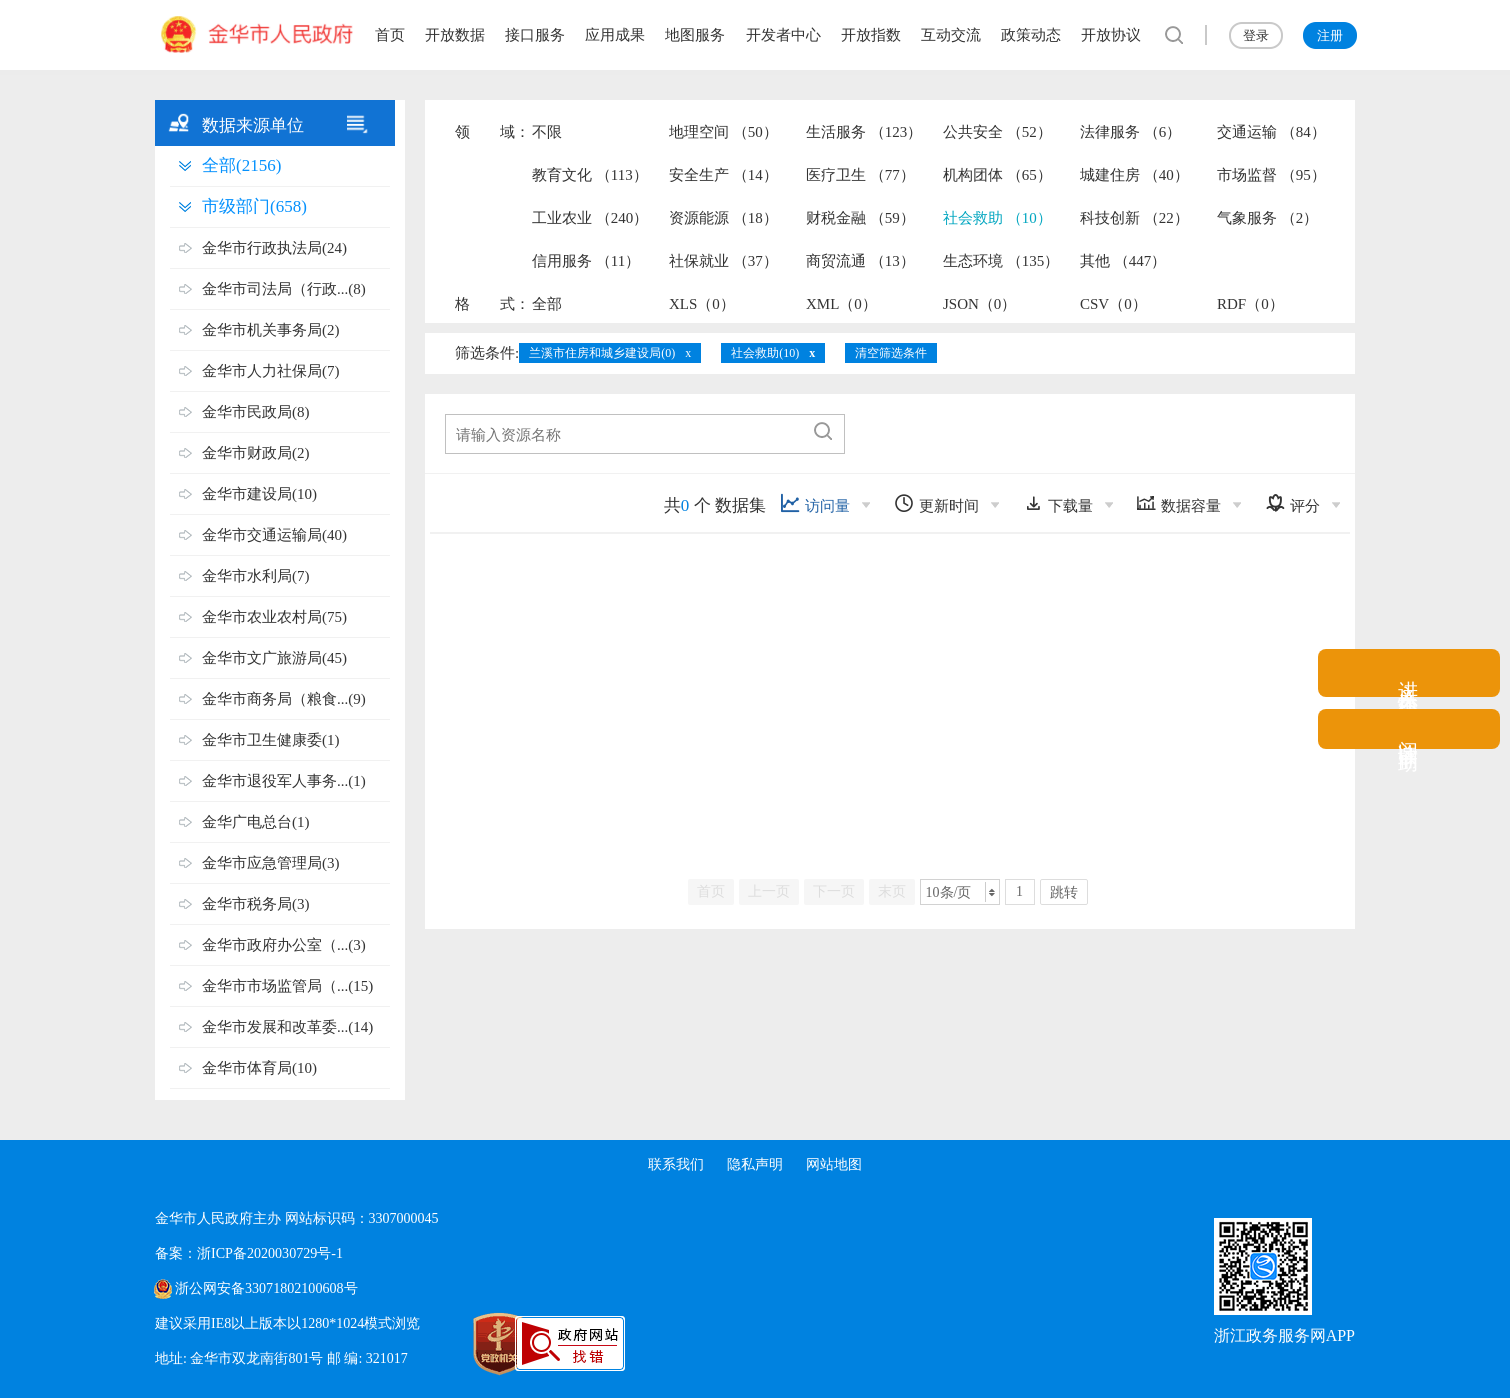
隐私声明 (755, 1164)
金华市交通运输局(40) (274, 535)
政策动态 (1031, 35)
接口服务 (535, 35)
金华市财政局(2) (256, 453)
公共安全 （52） (997, 132)
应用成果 (615, 35)
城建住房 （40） (1134, 175)
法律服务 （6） (1130, 132)
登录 (1256, 35)
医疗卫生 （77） (860, 175)
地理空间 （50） (723, 132)
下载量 (1058, 503)
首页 (390, 35)
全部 (547, 304)
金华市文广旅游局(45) (274, 658)
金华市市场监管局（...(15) (287, 986)
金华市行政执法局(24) (274, 248)
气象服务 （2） (1267, 218)
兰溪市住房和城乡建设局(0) (602, 353)
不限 (547, 132)
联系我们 (675, 1164)
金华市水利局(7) (256, 576)
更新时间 (936, 503)
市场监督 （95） (1271, 175)
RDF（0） (1250, 304)
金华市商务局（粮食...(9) (284, 699)
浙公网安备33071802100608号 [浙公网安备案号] (266, 1288)
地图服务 (695, 35)
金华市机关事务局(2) (271, 330)
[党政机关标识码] (455, 1344)
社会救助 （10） (997, 218)
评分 (1292, 503)
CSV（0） (1113, 304)
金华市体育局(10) (259, 1068)
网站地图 (835, 1164)
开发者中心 (783, 35)
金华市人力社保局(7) (271, 371)
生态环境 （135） (1001, 261)
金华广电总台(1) (256, 822)
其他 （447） (1123, 261)
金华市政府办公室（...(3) (284, 945)
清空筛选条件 (891, 353)
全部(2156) (241, 165)
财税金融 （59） (860, 218)
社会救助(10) (765, 353)
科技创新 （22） (1134, 218)
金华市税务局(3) (256, 904)
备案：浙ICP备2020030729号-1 (248, 1253)
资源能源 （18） (723, 218)
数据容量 (1178, 503)
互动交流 (951, 35)
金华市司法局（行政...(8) (284, 289)
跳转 (1064, 892)
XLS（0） (702, 304)
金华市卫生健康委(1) (271, 740)
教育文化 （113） (590, 175)
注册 (1330, 35)
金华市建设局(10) (259, 494)
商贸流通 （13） (860, 261)
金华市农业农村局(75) (274, 617)
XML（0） (841, 304)
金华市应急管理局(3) (271, 863)
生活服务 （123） (864, 132)
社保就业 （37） (723, 261)
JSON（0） (979, 304)
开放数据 (455, 35)
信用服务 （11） (586, 261)
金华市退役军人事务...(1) (284, 781)
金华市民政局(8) (256, 412)
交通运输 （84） (1271, 132)
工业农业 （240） (590, 218)
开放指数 (871, 35)
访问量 (815, 503)
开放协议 (1111, 35)
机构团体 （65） (997, 175)
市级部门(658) (254, 206)
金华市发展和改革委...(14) (287, 1027)
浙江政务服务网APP (1284, 1335)
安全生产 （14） (723, 175)
